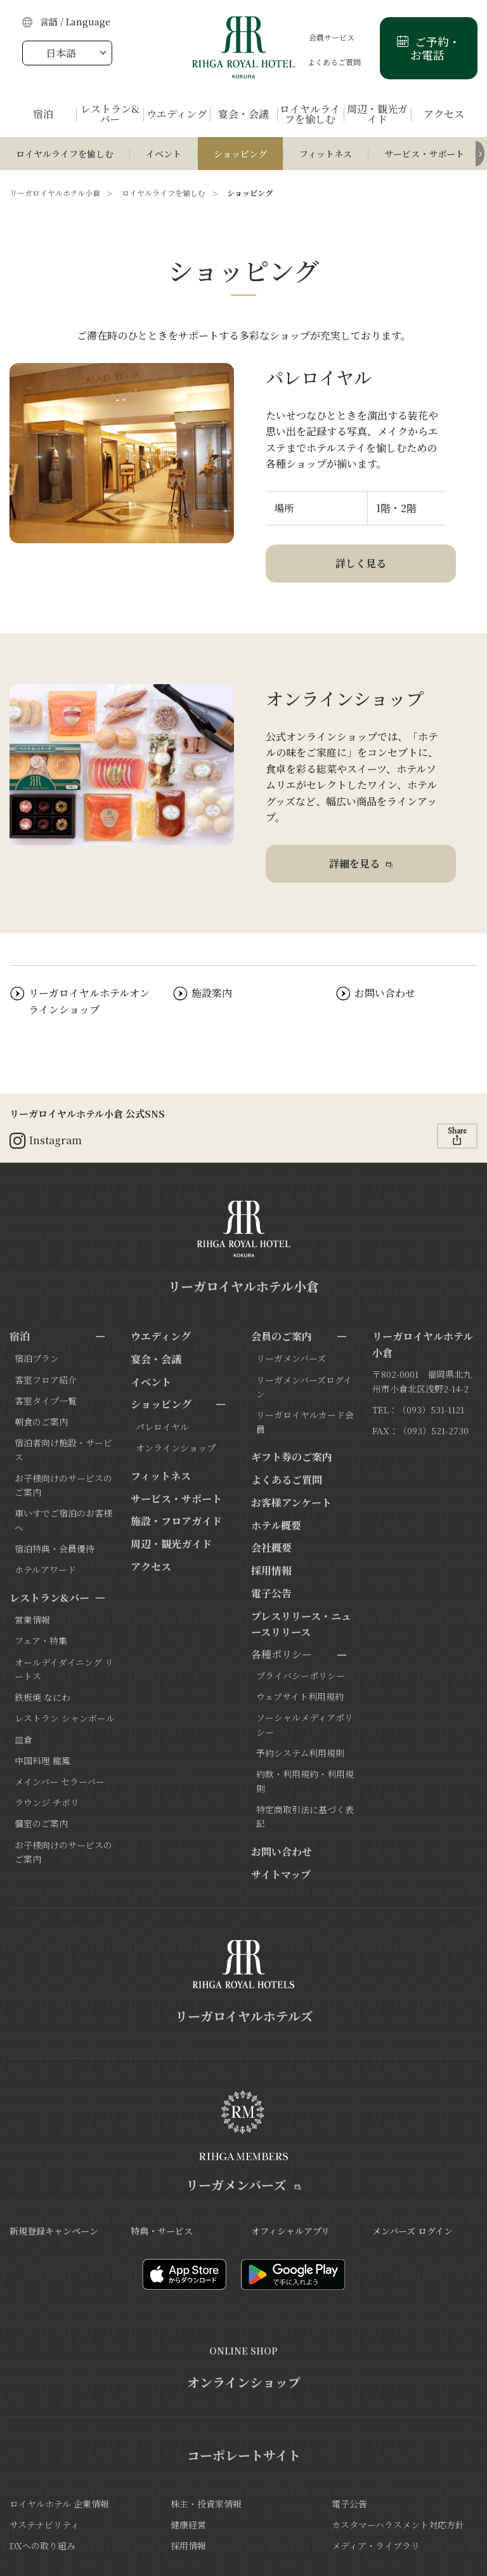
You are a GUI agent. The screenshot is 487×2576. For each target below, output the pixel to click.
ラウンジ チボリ (47, 1802)
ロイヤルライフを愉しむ (65, 153)
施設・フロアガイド (176, 1521)
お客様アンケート (291, 1502)
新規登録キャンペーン (54, 2230)
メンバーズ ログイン (412, 2230)
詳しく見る (360, 563)
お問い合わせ (384, 993)
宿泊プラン (37, 1358)
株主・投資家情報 (206, 2503)
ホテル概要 (276, 1525)
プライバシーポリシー (300, 1675)
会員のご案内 (281, 1336)
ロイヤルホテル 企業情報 (59, 2503)
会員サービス (319, 37)
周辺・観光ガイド (171, 1543)
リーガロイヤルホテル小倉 (55, 192)
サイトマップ (281, 1874)
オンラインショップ (176, 1447)
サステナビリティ (44, 2524)
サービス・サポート (424, 153)
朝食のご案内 (41, 1421)
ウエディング (161, 1336)
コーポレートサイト (244, 2455)
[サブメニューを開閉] (100, 1336)
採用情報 (271, 1570)
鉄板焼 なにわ (42, 1697)
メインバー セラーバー (60, 1781)
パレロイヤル (162, 1426)
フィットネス (325, 153)
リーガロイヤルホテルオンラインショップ (89, 1001)
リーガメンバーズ (291, 1358)
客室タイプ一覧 (46, 1400)
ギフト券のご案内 (291, 1457)
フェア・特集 (41, 1640)
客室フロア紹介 (46, 1379)
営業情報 (32, 1619)
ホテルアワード (45, 1569)
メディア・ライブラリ (376, 2545)
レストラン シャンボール (65, 1718)
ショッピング (240, 153)
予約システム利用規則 (300, 1753)
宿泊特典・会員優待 (54, 1548)
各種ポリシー (281, 1654)
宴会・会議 (156, 1359)
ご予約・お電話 (435, 48)
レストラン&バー (49, 1597)
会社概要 (271, 1547)
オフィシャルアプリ (290, 2230)
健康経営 (188, 2524)
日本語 (61, 53)
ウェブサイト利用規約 (300, 1696)
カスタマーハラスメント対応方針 (398, 2524)
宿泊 (20, 1336)
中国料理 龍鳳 (42, 1760)
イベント (163, 153)
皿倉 (23, 1739)
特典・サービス (162, 2230)
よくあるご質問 (323, 62)
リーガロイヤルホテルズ (244, 2016)
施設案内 (212, 993)
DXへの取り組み (42, 2545)
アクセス (151, 1566)
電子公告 (271, 1593)
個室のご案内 (41, 1823)
